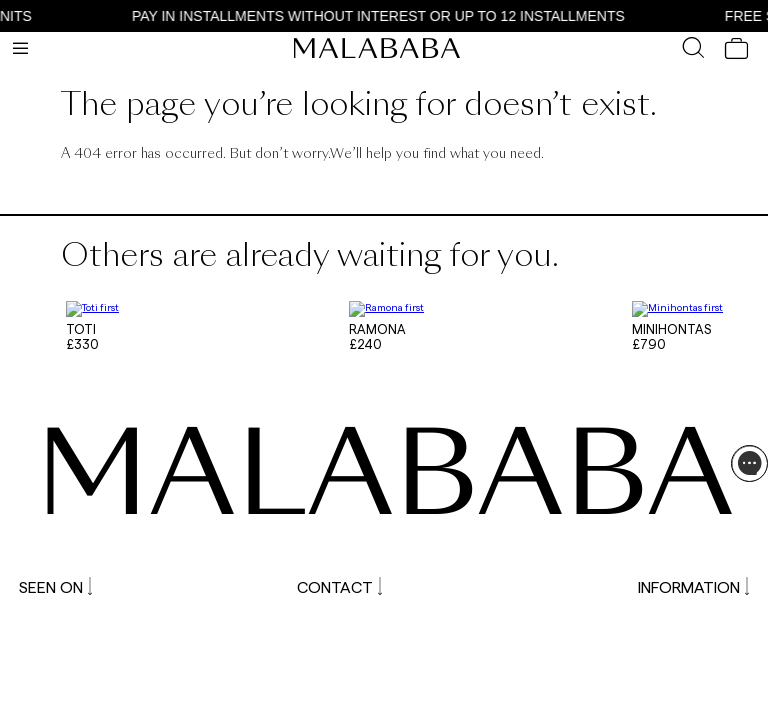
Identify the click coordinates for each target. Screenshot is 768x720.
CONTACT (339, 582)
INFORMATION (693, 582)
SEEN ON (55, 582)
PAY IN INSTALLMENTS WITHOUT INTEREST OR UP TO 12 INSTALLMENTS (386, 16)
